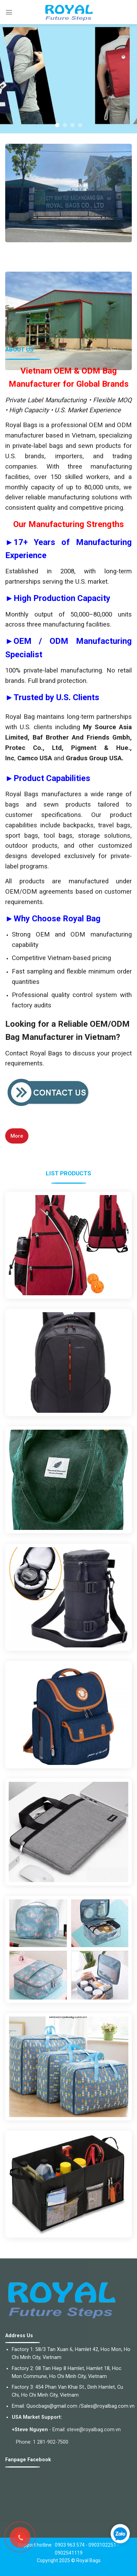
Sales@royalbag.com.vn (108, 2406)
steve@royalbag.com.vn (94, 2430)
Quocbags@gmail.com (51, 2406)
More (16, 1136)
